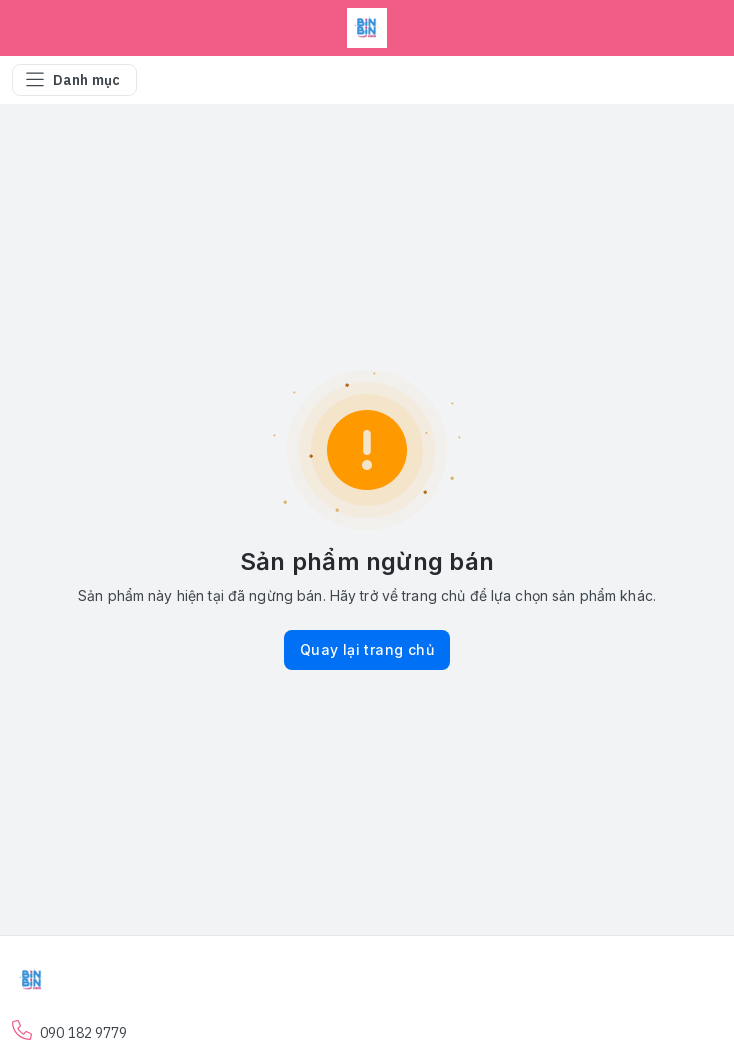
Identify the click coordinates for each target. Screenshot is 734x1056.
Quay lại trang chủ (367, 649)
